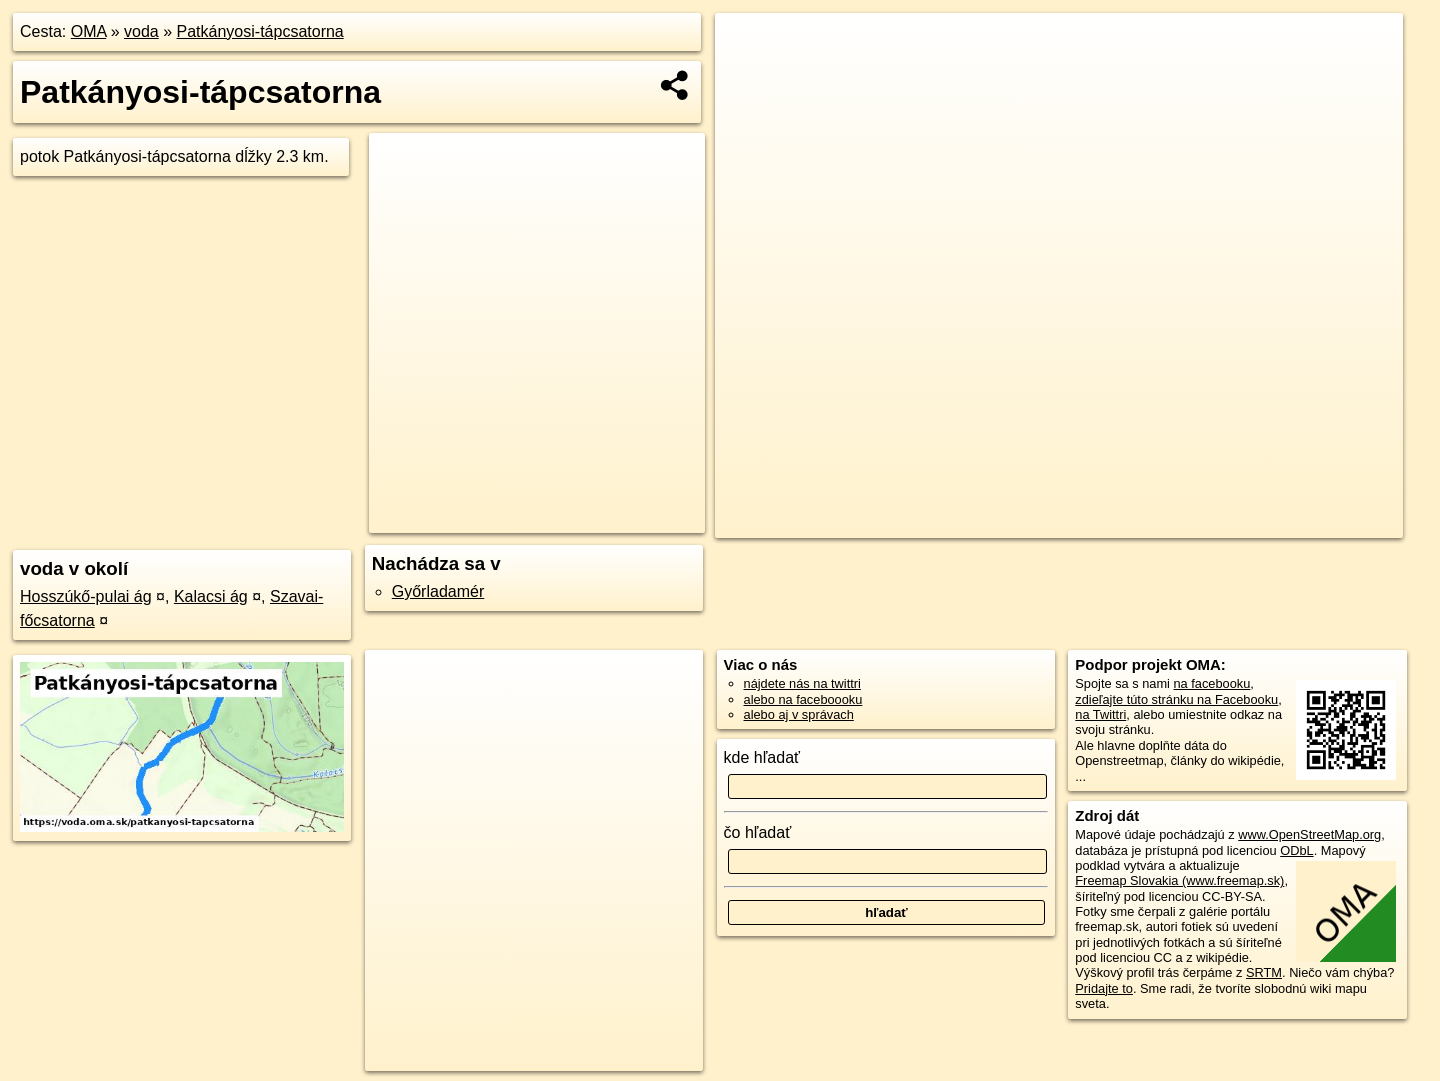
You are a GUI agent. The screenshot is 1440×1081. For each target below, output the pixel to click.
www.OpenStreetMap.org (1309, 834)
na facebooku (1211, 683)
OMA (89, 31)
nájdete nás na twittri (802, 683)
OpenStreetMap (1003, 523)
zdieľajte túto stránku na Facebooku (1176, 699)
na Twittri (1100, 714)
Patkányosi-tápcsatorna (260, 31)
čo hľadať (758, 832)
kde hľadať (762, 757)
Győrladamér (438, 591)
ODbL (1296, 850)
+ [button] (749, 47)
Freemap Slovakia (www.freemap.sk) (1179, 880)
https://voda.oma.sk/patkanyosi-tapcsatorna (1285, 523)
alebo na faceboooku (803, 699)
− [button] (749, 78)
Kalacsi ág (211, 596)
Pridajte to (1104, 988)
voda (141, 31)
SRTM (1264, 972)
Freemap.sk (1106, 523)
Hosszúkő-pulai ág (86, 596)
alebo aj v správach (799, 714)
